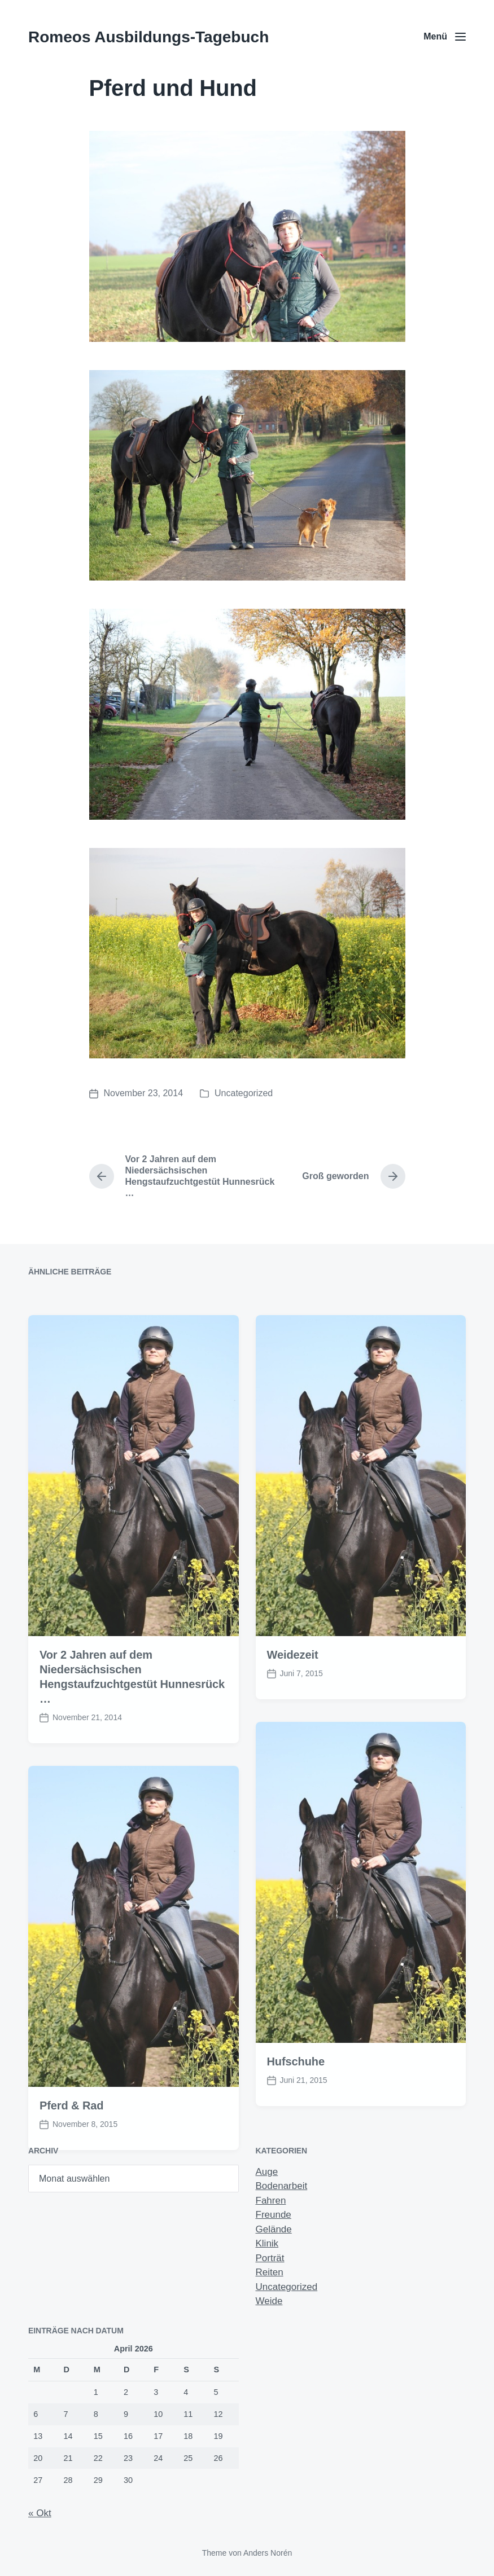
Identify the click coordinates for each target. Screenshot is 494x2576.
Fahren (271, 2200)
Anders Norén (267, 2552)
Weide (269, 2301)
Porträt (270, 2258)
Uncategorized (244, 1093)
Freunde (273, 2214)
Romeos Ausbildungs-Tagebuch (148, 37)
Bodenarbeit (282, 2186)
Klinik (267, 2243)
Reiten (269, 2272)
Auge (267, 2171)
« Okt (39, 2513)
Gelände (274, 2229)
